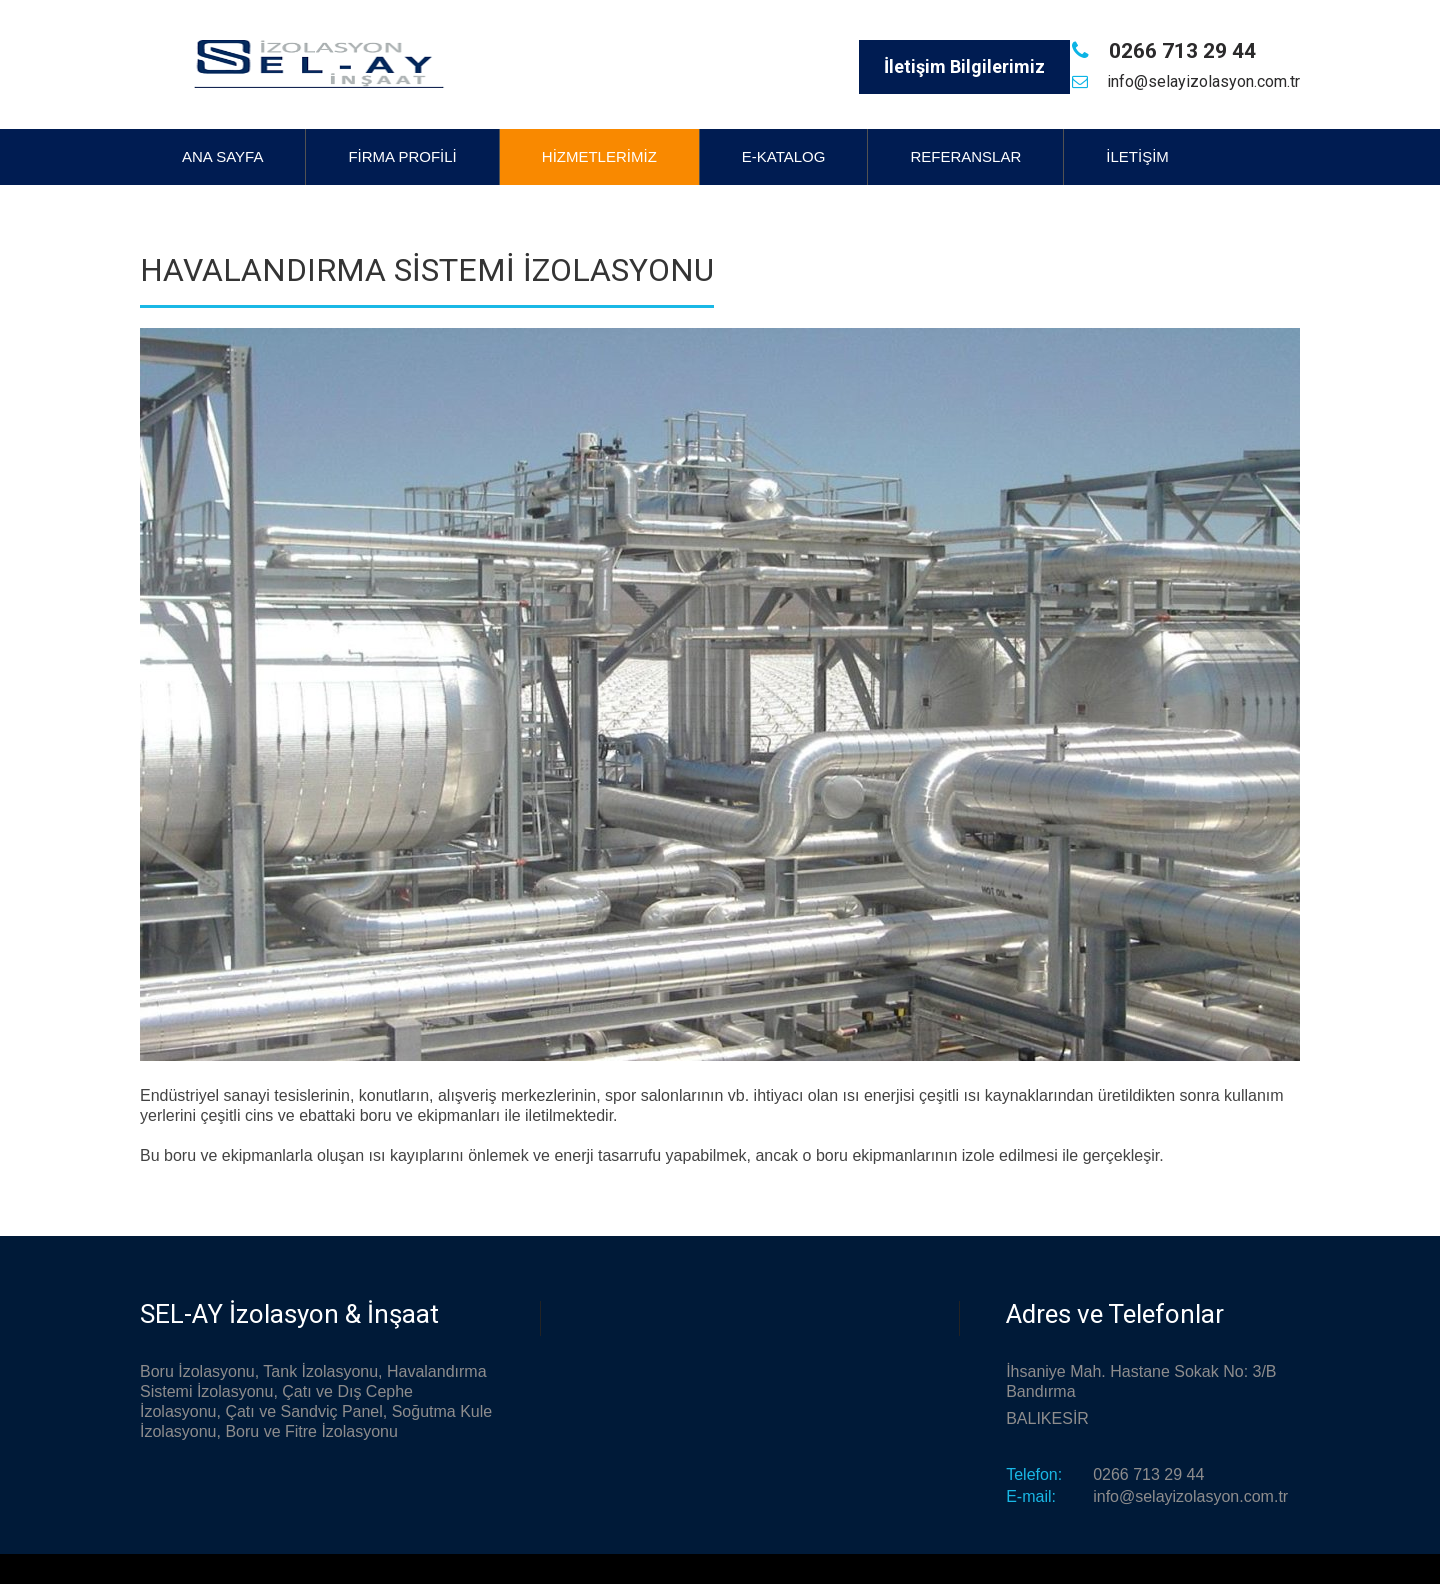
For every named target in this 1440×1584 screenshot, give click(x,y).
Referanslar (965, 156)
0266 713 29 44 (1180, 51)
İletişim (1137, 156)
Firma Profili (402, 156)
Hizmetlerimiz (599, 156)
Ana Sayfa (222, 156)
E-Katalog (784, 156)
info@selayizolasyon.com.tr (1201, 81)
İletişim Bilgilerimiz (964, 66)
